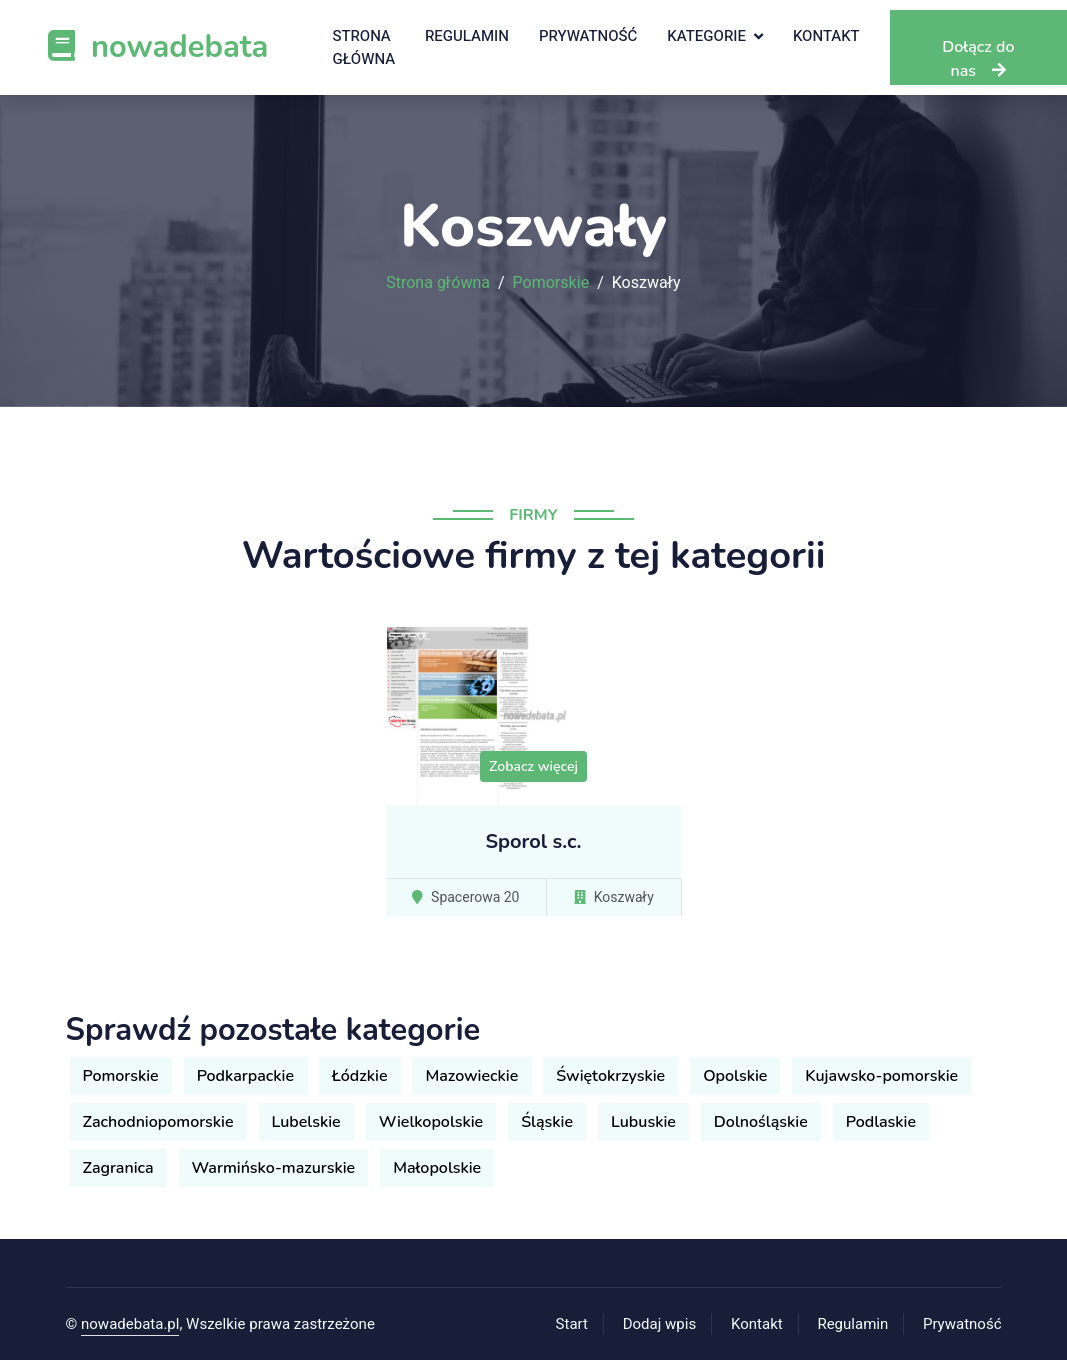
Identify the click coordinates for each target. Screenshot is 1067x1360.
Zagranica (118, 1168)
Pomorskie (551, 283)
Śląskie (547, 1122)
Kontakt (826, 36)
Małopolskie (437, 1168)
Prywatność (588, 36)
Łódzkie (359, 1076)
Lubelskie (306, 1122)
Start (572, 1324)
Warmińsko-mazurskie (274, 1168)
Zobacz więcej (533, 766)
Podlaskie (881, 1122)
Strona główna (363, 47)
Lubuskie (643, 1122)
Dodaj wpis (660, 1324)
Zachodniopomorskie (158, 1122)
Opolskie (735, 1076)
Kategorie (706, 36)
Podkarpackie (245, 1076)
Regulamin (467, 36)
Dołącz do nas (978, 59)
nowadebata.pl (130, 1324)
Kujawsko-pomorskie (881, 1076)
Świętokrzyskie (610, 1076)
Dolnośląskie (761, 1122)
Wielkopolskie (431, 1122)
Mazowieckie (471, 1076)
